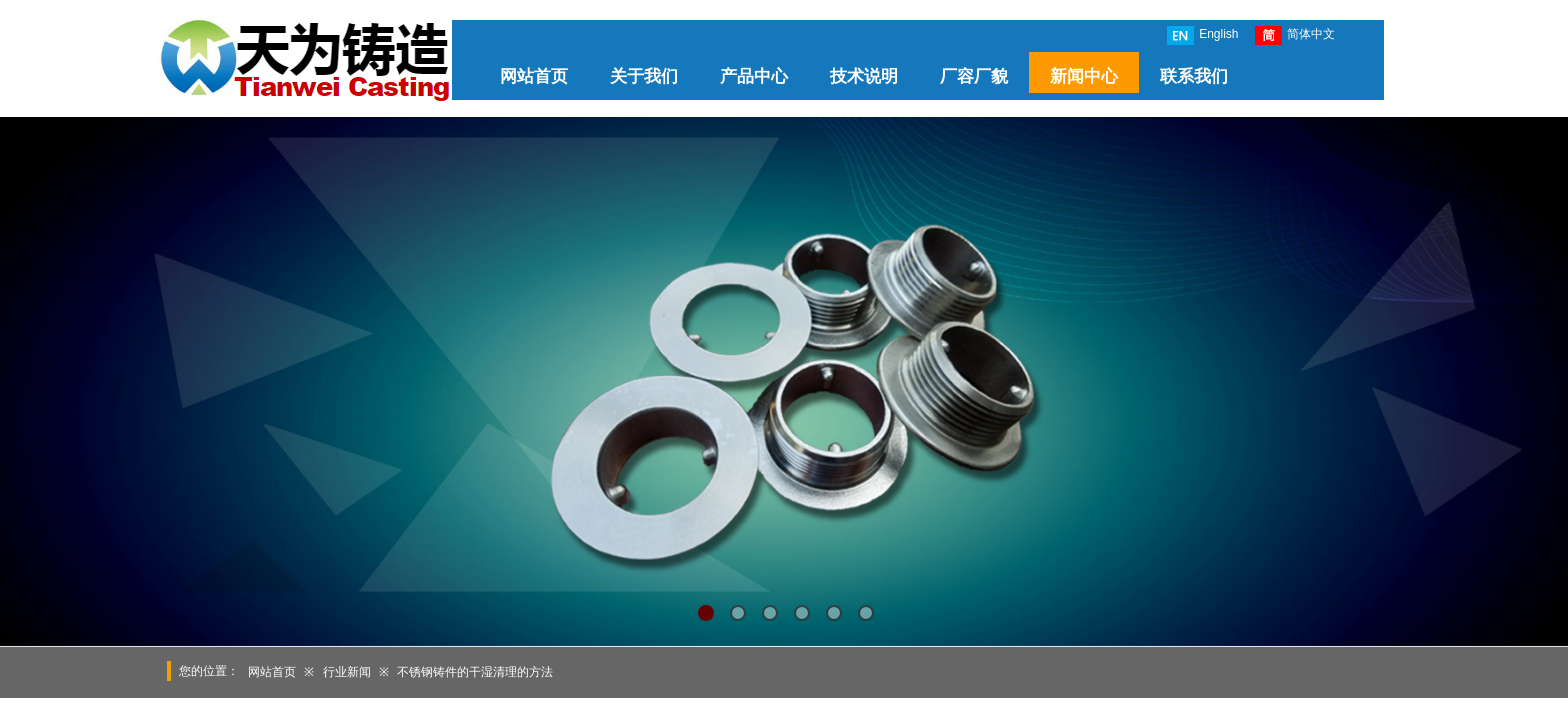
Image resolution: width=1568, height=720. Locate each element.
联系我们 (1194, 76)
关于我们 (644, 76)
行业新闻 (347, 672)
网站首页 (534, 76)
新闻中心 (1084, 76)
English (1202, 35)
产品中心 (754, 76)
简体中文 (1295, 35)
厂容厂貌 (974, 76)
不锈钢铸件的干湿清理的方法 (475, 672)
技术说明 (864, 76)
